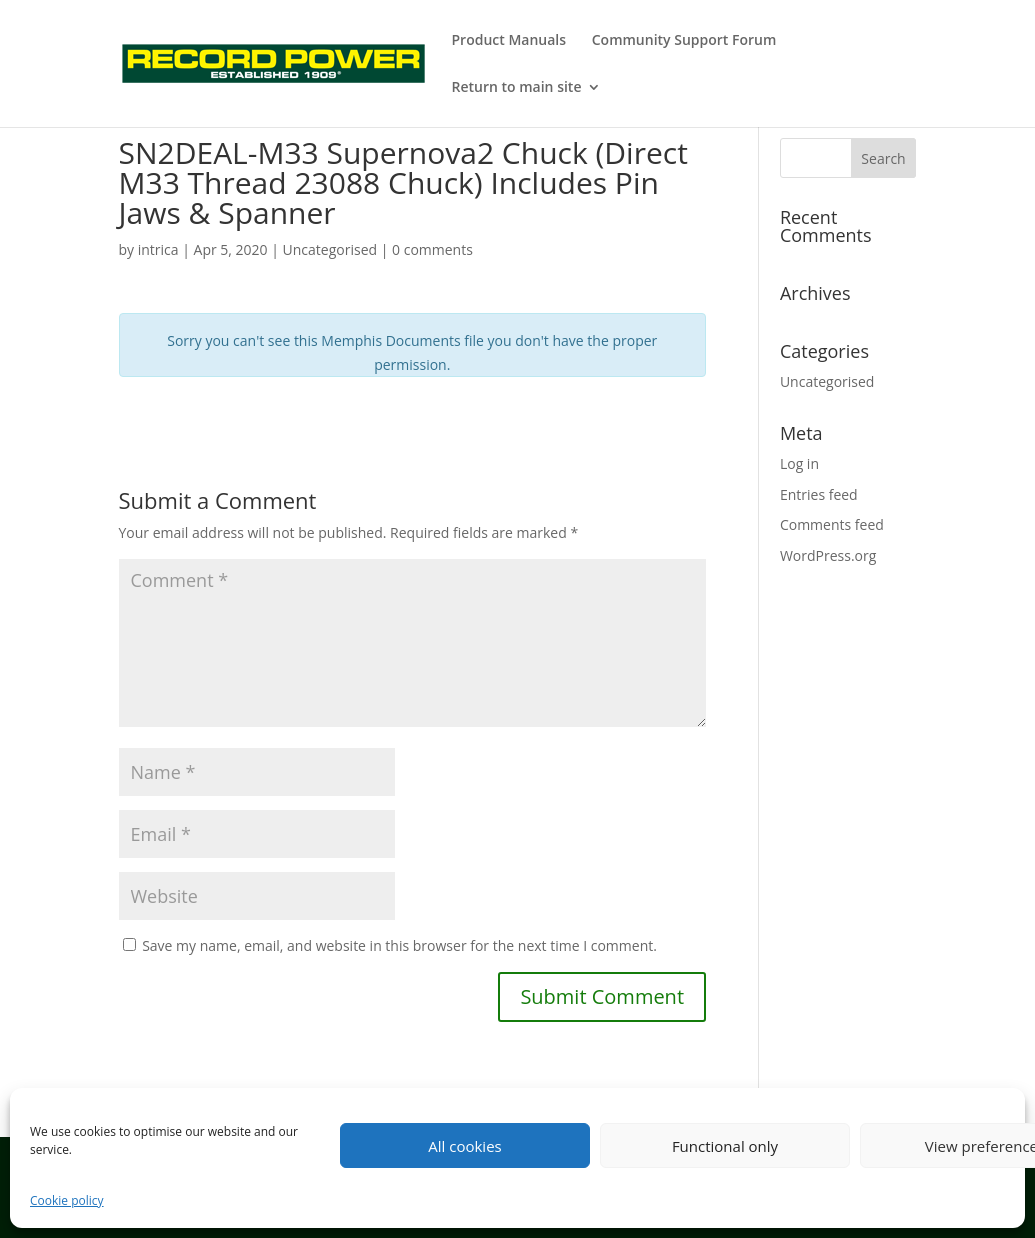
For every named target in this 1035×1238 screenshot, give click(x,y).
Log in (799, 463)
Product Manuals (509, 41)
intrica (158, 249)
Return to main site (517, 88)
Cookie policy (67, 1200)
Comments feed (832, 524)
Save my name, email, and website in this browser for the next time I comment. (399, 945)
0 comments (432, 249)
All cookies (464, 1146)
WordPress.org (828, 555)
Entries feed (819, 494)
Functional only (725, 1146)
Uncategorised (827, 381)
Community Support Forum (684, 41)
